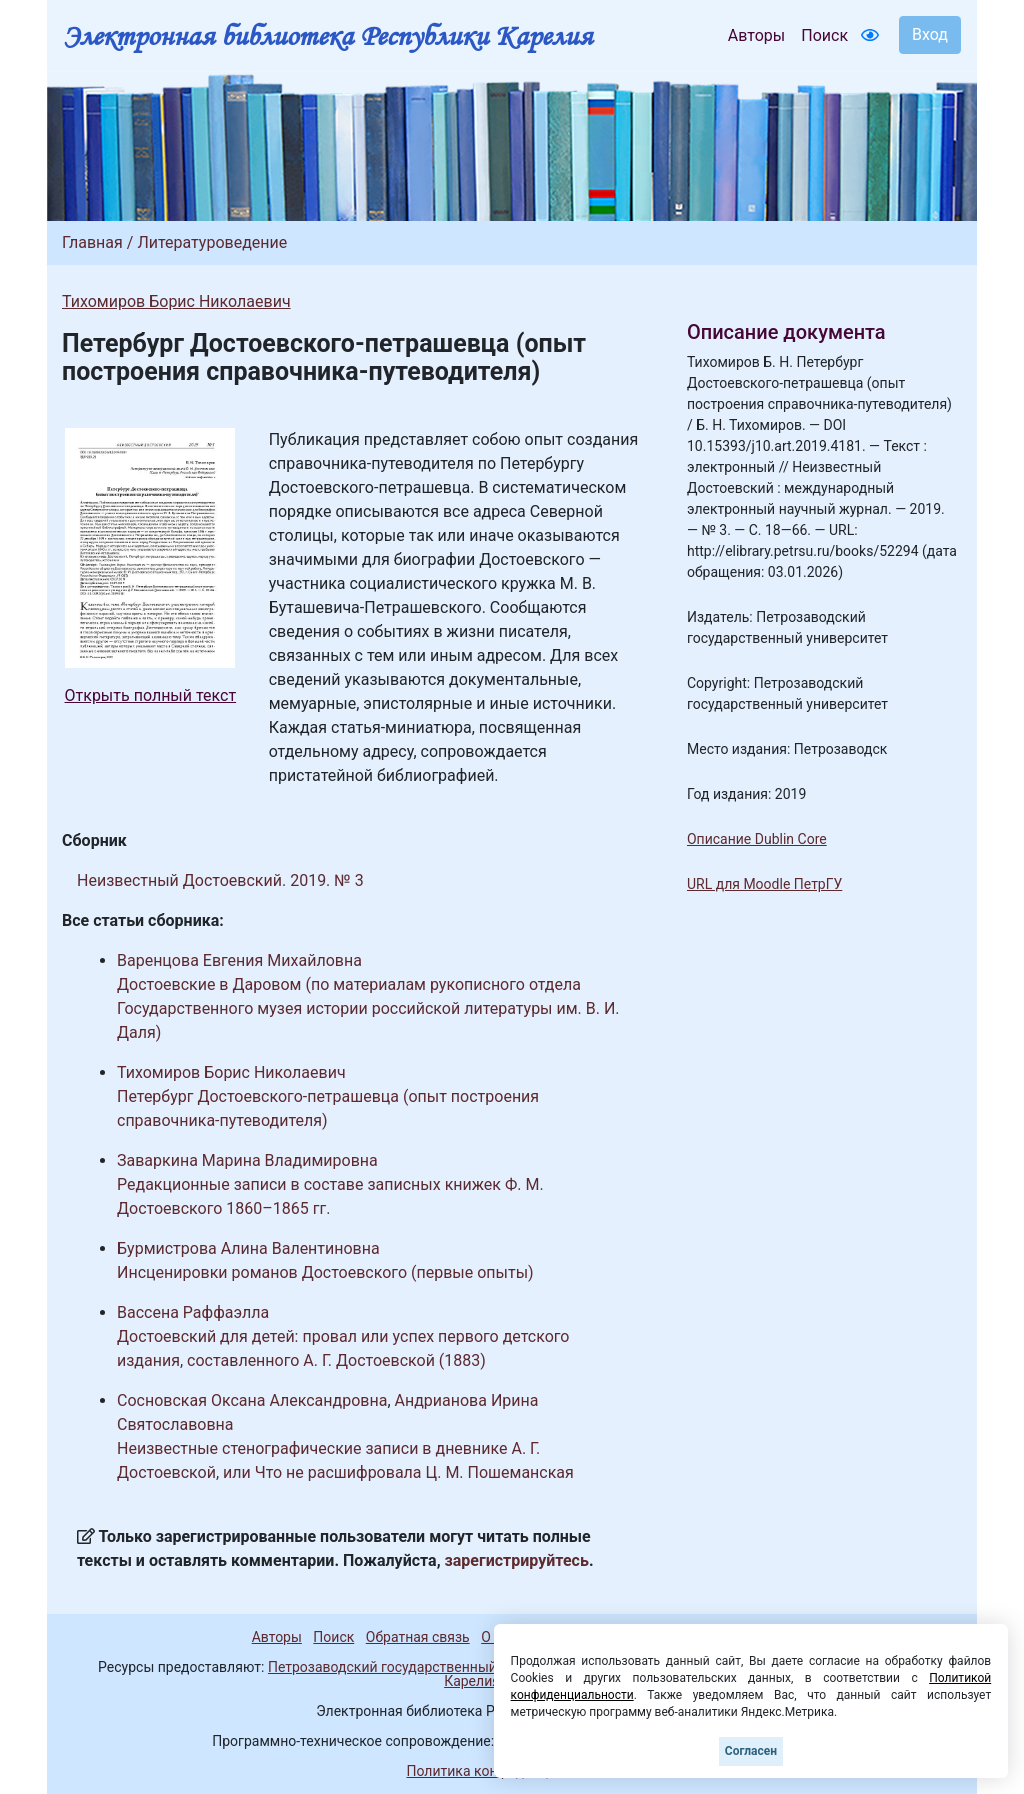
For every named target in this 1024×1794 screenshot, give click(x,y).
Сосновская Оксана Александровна (252, 1400)
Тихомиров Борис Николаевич (176, 301)
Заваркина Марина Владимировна (247, 1160)
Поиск (824, 35)
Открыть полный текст (151, 695)
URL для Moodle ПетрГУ (764, 884)
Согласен (751, 1751)
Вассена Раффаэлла (193, 1312)
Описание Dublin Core (757, 839)
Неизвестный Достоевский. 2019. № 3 (220, 880)
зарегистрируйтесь (517, 1560)
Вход (930, 34)
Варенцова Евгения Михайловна (239, 960)
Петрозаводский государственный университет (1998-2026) (465, 1667)
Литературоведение (212, 242)
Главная (92, 242)
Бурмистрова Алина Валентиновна (248, 1248)
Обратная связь (418, 1637)
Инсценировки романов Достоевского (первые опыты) (325, 1272)
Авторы (756, 35)
